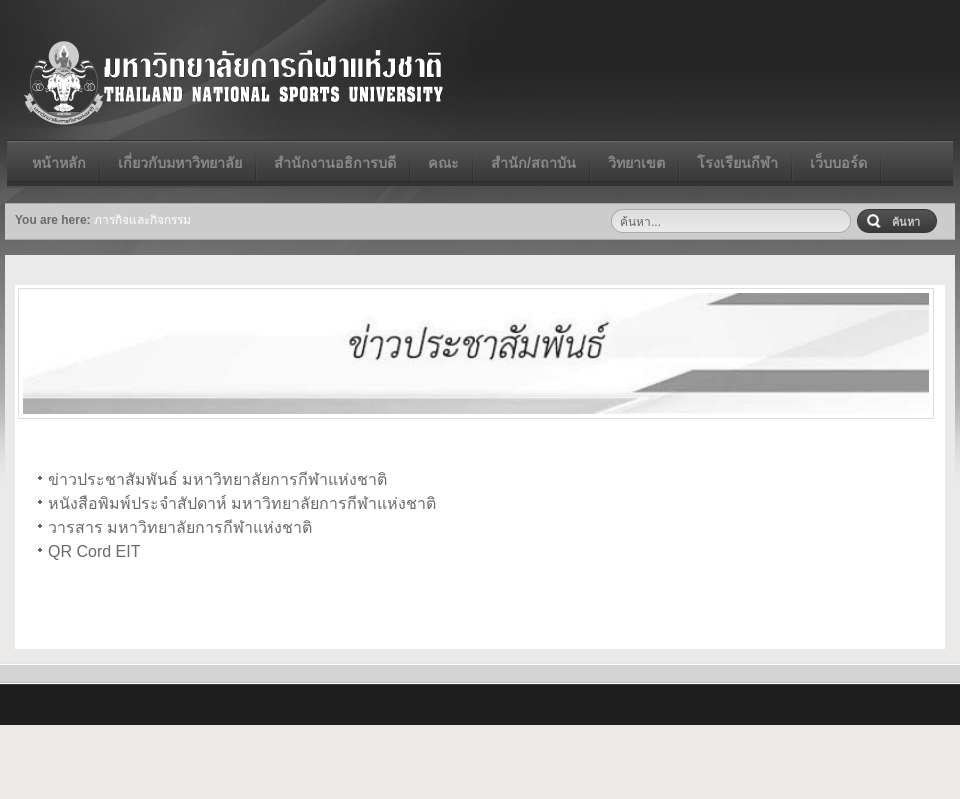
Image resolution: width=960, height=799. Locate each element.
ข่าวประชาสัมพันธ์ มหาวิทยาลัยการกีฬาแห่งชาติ (217, 479)
